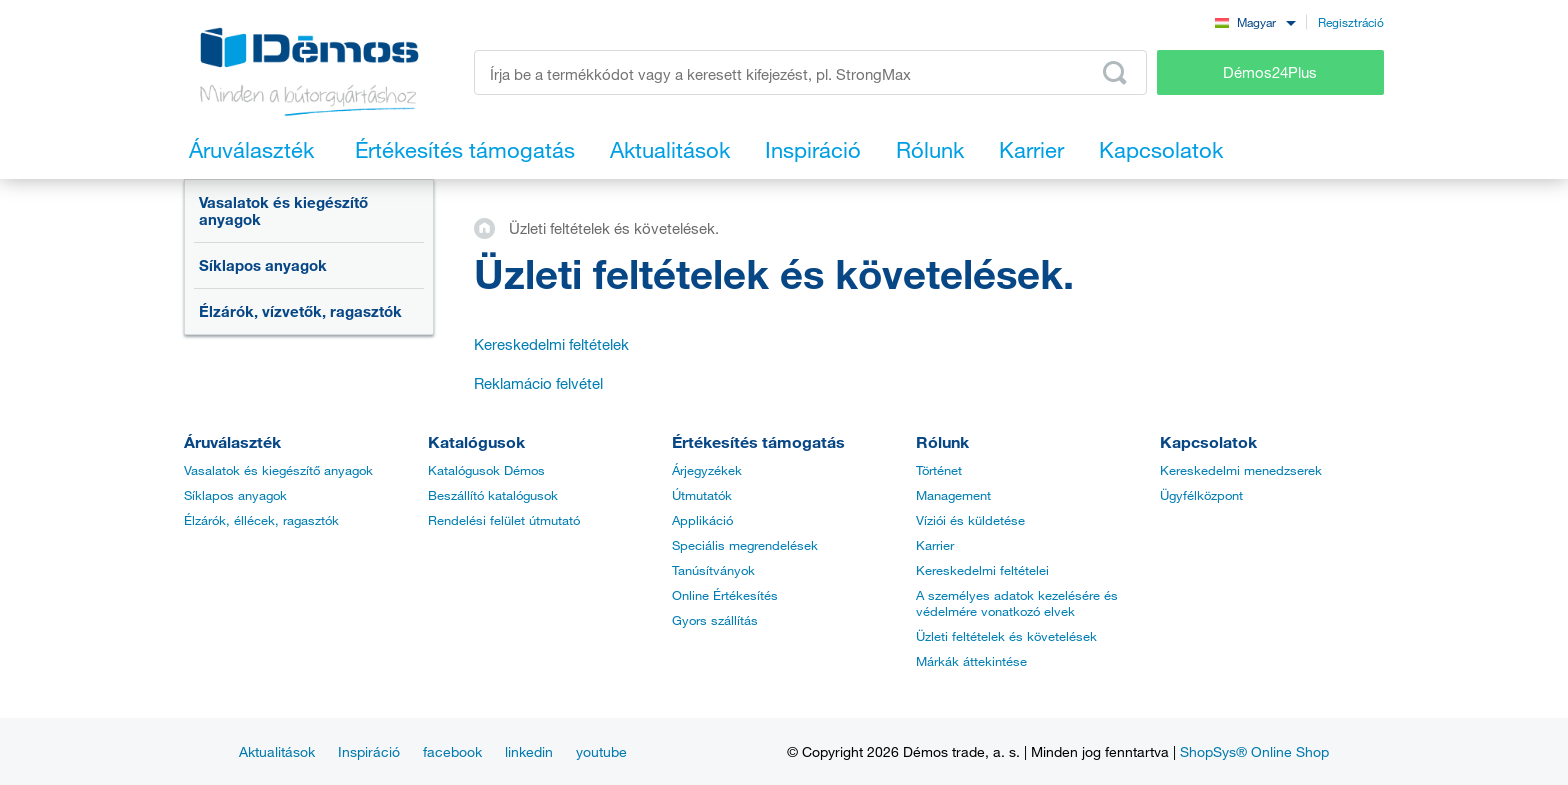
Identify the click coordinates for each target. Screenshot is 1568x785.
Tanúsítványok (713, 570)
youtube (601, 751)
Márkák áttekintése (971, 661)
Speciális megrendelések (745, 545)
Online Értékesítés (725, 595)
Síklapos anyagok (263, 265)
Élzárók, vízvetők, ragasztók (300, 311)
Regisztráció (1351, 22)
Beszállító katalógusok (493, 495)
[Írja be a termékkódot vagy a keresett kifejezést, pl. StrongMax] (810, 72)
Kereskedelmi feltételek (551, 344)
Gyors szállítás (715, 620)
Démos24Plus (1270, 72)
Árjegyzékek (707, 470)
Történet (939, 470)
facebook (452, 751)
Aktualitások (277, 751)
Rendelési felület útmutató (504, 520)
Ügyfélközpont (1201, 495)
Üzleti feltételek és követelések (1006, 636)
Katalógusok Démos (486, 470)
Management (953, 495)
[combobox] (1255, 21)
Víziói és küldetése (970, 520)
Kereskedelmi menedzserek (1241, 470)
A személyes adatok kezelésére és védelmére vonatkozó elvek (1017, 603)
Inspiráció (369, 751)
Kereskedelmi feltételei (982, 570)
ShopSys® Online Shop (1254, 751)
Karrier (935, 545)
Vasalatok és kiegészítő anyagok (283, 210)
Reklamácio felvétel (538, 383)
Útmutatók (702, 495)
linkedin (529, 751)
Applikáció (702, 520)
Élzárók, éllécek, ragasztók (261, 520)
